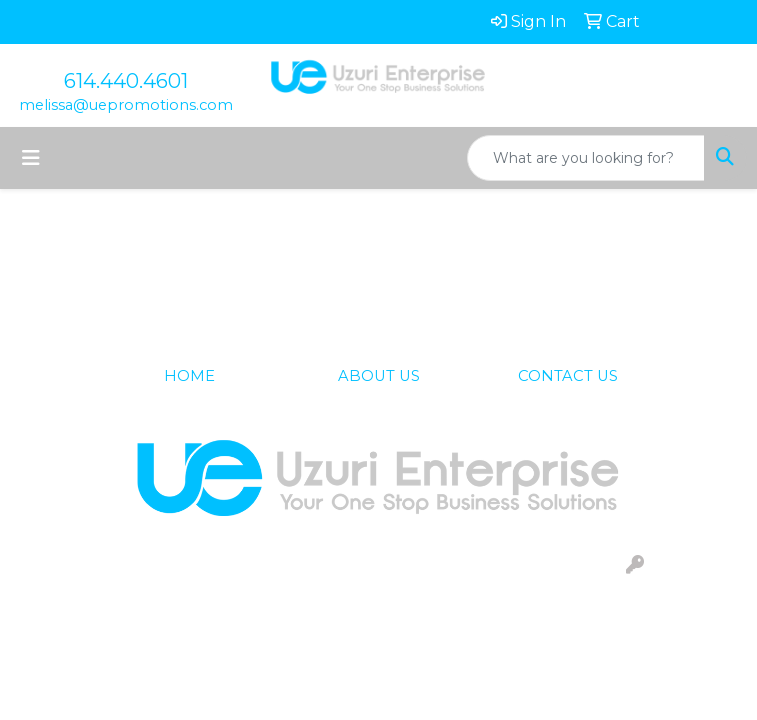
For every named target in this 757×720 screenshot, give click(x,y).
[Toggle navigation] (31, 158)
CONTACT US (568, 376)
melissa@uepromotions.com (126, 105)
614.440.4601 (126, 81)
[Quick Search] (586, 158)
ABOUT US (379, 376)
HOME (189, 376)
